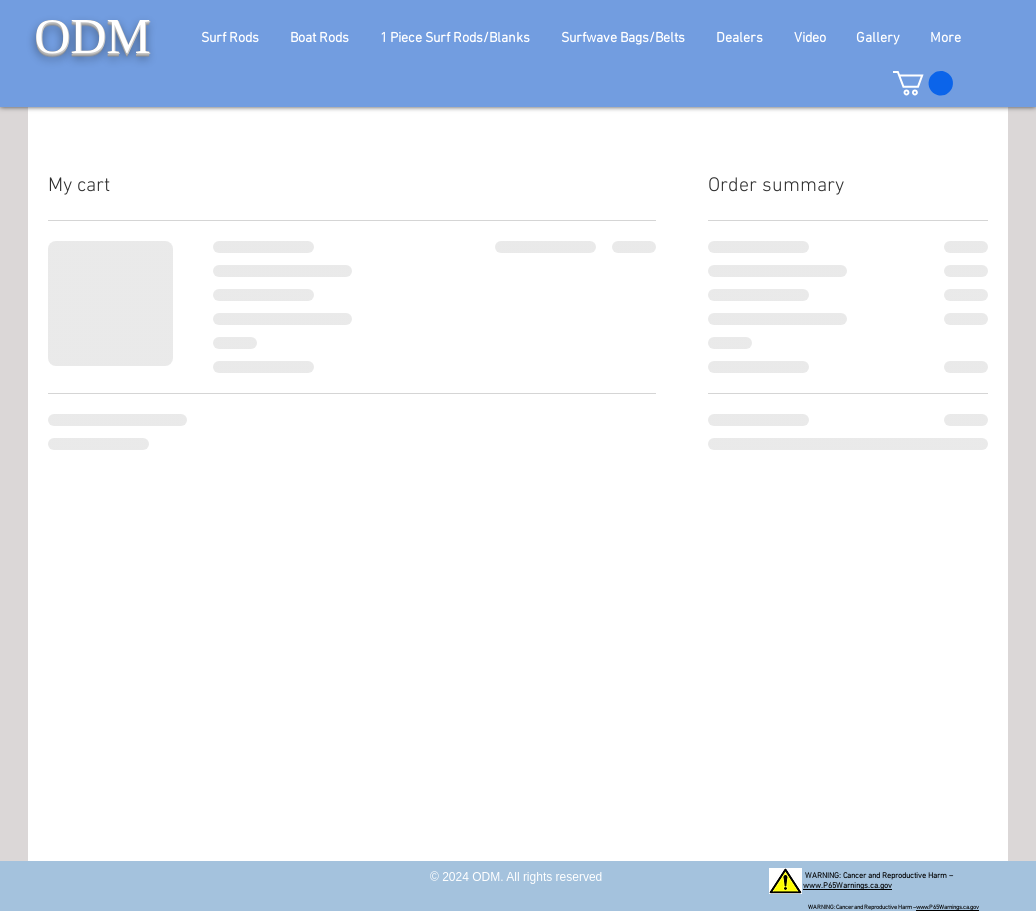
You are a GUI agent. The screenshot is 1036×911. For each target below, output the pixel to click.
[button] (237, 38)
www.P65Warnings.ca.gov (847, 886)
